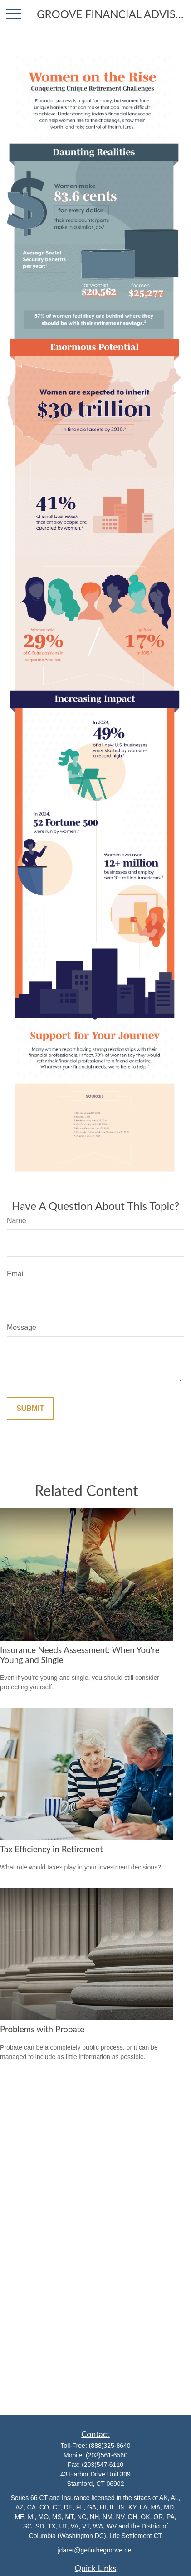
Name (16, 1220)
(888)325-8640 (110, 2445)
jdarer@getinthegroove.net (95, 2550)
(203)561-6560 (106, 2455)
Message (21, 1327)
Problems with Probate (42, 2029)
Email (16, 1274)
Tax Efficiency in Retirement (51, 1849)
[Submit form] (30, 1408)
